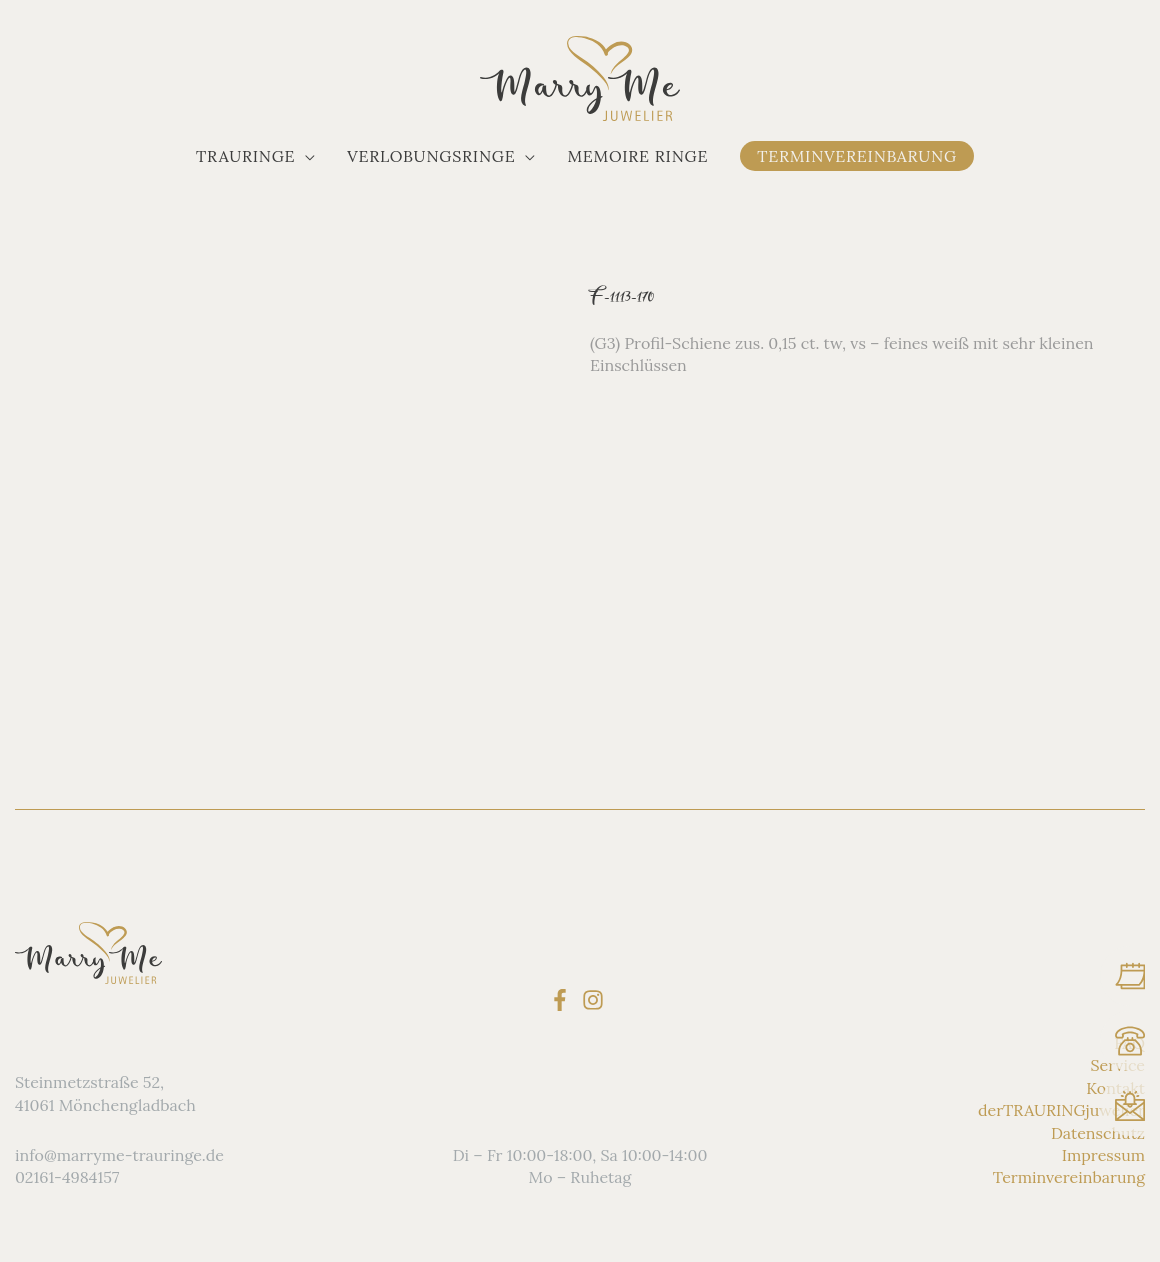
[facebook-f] (563, 1000)
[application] (305, 156)
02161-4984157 (67, 1177)
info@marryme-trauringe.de (119, 1155)
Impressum (1103, 1155)
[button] (255, 156)
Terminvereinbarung (1069, 1177)
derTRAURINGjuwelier (1061, 1110)
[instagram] (596, 1000)
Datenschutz (1098, 1133)
